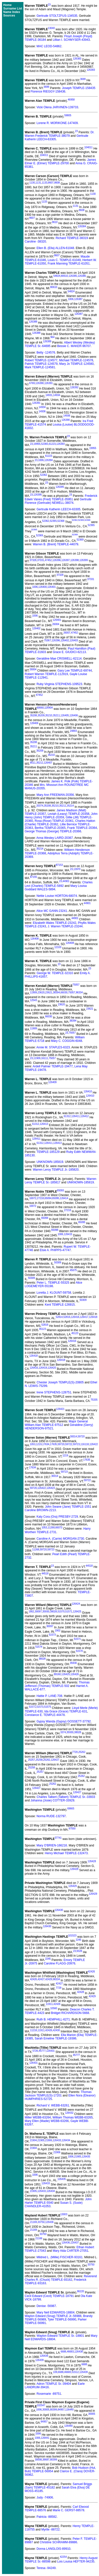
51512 (75, 2372)
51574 (38, 1646)
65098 (54, 1230)
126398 (74, 560)
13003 (63, 2214)
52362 (43, 475)
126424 (76, 1603)
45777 (42, 2050)
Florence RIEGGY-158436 (47, 91)
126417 (84, 1317)
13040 (51, 28)
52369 (39, 535)
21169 (33, 2222)
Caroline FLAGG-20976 (59, 1963)
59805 (67, 115)
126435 (86, 2156)
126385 (73, 276)
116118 (85, 1444)
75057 (76, 984)
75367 (47, 640)
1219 (39, 1444)
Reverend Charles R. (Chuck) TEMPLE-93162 (61, 2277)
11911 (49, 2004)
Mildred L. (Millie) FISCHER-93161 (59, 2257)
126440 (69, 2409)
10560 (53, 2008)
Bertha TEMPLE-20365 (50, 828)
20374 (39, 805)
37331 (40, 560)
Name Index (11, 12)
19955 (36, 444)
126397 (65, 560)
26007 (66, 632)
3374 (63, 1732)
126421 (60, 1409)
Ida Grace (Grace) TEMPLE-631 (65, 1711)
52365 (44, 444)
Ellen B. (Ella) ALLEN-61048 (55, 248)
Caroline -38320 (35, 241)
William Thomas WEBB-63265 (72, 2117)
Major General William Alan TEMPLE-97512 (56, 1423)
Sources (9, 15)
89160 (57, 1674)
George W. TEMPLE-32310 (55, 973)
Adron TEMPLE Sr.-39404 (53, 2383)
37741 (58, 1837)
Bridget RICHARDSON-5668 (70, 2013)
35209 (41, 715)
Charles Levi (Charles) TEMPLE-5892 (59, 884)
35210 (48, 715)
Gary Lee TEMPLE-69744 (74, 670)
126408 (34, 938)
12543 (33, 1000)
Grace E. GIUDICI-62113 (69, 652)
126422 (94, 1444)
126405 (65, 715)
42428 (80, 1992)
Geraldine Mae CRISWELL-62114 (59, 658)
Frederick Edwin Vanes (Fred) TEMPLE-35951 (61, 497)
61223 (52, 444)
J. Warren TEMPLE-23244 (65, 926)
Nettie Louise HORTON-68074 (56, 896)
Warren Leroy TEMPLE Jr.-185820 (56, 1169)
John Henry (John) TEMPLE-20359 (61, 815)
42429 (48, 1979)
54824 (56, 276)
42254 (63, 2556)
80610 (64, 276)
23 (49, 4)
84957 (61, 2409)
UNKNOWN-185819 (49, 1162)
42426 (91, 1971)
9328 (79, 1951)
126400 (42, 587)
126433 (57, 2140)
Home (7, 5)
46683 (70, 2351)
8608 (57, 182)
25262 (81, 1752)
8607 (51, 182)
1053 (32, 1444)
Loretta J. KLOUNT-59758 (53, 1292)
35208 (33, 715)
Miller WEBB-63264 (38, 2117)
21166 (38, 2238)
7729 (58, 1987)
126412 (84, 1116)
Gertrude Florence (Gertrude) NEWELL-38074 (58, 501)
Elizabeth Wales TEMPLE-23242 (54, 923)
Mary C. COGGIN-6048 (66, 1041)
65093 (60, 1190)
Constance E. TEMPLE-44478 (45, 1715)
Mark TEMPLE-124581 (40, 367)
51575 (47, 1706)
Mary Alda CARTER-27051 (70, 2250)
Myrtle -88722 (50, 2529)
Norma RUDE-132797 (51, 1816)
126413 (44, 1124)
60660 (40, 707)
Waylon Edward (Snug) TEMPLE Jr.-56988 (53, 2316)
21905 (40, 2140)
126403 (74, 640)
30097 (38, 1611)
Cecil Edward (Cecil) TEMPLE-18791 (49, 2296)
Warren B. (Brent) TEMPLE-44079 (55, 544)
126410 (88, 1091)
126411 (75, 1116)
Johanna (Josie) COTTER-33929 (52, 1800)
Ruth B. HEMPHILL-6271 (53, 2019)
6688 (63, 2351)
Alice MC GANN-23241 (51, 911)
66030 (64, 992)
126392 (74, 387)
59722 (68, 1444)
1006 (70, 299)
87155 (33, 877)
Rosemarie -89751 (48, 2393)
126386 (82, 276)
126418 (93, 1317)
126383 (77, 58)
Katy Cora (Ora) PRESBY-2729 (57, 1516)
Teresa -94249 (46, 2568)
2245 (78, 1939)
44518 (89, 1565)
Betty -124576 (45, 352)
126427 (55, 1759)
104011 (88, 147)
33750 (41, 2222)
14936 (42, 411)
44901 (66, 881)
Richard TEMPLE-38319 (72, 238)
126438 (79, 2351)
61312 (67, 1116)
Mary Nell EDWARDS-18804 (55, 2312)
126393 (60, 444)
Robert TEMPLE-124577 (41, 360)
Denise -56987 (46, 2306)
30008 (38, 2459)
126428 (92, 1861)
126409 (52, 1082)
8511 (32, 762)
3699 (83, 79)
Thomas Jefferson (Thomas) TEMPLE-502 (57, 1684)
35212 (39, 762)
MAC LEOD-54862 (48, 46)
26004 (55, 624)
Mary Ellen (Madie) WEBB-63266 (47, 2121)
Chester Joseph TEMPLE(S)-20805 (60, 1382)
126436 (49, 2222)
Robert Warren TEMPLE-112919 (46, 674)
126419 (43, 1367)
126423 (50, 1488)
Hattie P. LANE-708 (49, 1696)
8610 (55, 222)
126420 (52, 1367)
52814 (59, 1317)
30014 (73, 1436)
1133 (44, 182)
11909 (33, 992)
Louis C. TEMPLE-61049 (64, 260)
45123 (42, 1329)
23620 (41, 992)
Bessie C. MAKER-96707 (74, 346)
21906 (48, 2140)
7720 (75, 1752)
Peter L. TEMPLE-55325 (53, 1282)
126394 (48, 460)
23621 (48, 992)
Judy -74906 (44, 2497)
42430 (56, 2030)
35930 (45, 1611)
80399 (53, 2409)
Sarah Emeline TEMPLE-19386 (55, 2038)
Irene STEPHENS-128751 (53, 1392)
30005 (45, 2409)
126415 (68, 1234)
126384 (82, 226)
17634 (45, 1444)
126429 (72, 1886)
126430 (59, 1910)
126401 (51, 587)
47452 (48, 560)
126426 (74, 1674)
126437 (75, 2242)
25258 (39, 1759)
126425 (77, 1611)
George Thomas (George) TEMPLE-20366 (53, 831)
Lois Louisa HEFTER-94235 (75, 2561)
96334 (79, 992)
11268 (51, 1527)
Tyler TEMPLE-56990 (62, 2319)
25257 (31, 1759)
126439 (44, 2355)
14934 (56, 395)
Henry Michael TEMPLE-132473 (66, 1853)
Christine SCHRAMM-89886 (58, 2542)
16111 (44, 1058)
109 (55, 2372)
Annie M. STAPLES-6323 (53, 1047)
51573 (52, 1634)
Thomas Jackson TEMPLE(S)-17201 (58, 2093)
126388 (33, 321)
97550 (72, 1828)
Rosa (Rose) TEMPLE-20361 (54, 821)
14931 (48, 395)
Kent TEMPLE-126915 (60, 1304)
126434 (66, 2140)
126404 (48, 707)
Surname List (12, 8)
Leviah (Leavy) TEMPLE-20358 (68, 814)
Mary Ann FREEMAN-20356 (55, 795)
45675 (73, 1270)
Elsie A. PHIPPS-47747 (55, 1250)
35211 (56, 715)
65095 (55, 1198)
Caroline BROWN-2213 (40, 1510)
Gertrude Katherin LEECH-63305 (58, 509)
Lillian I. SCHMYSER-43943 (71, 40)
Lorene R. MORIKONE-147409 (57, 123)
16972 (32, 1198)
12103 (57, 947)
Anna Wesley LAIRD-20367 (54, 838)
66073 (58, 1527)
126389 (47, 341)
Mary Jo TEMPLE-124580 (76, 364)
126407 (48, 762)
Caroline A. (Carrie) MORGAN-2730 (60, 1538)
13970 (77, 869)
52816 (66, 1317)
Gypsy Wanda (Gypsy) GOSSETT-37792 (63, 1721)
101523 (72, 1935)
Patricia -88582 (46, 2516)
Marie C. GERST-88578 (68, 2510)
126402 (36, 628)
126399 (84, 560)
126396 (56, 560)
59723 (76, 1444)
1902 (31, 1611)
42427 (41, 1979)
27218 (40, 1198)
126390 (39, 383)
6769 (32, 383)
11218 (33, 2030)
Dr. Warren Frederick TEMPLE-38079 (59, 134)
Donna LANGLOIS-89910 (53, 2548)
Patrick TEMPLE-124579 (41, 364)
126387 (78, 299)
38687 (45, 2459)
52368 (60, 521)
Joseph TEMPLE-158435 (78, 88)
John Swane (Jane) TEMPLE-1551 (68, 1506)
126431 (50, 2050)
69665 (70, 1808)
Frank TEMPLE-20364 (82, 828)
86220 (80, 2291)
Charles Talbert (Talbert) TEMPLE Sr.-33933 (66, 1797)
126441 (45, 2437)
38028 (53, 1611)
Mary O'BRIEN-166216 (51, 1845)
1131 (38, 182)
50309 (57, 1262)
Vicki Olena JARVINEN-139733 (57, 107)
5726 (35, 2050)
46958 (71, 99)
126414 (64, 1198)
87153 (59, 865)
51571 (68, 1611)
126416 (75, 1317)
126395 (60, 487)
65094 (48, 1198)
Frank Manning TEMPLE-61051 (69, 263)
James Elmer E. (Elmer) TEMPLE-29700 (60, 161)
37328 (32, 560)
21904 (33, 2140)
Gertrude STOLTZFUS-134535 (56, 16)
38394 (56, 992)
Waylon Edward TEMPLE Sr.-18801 (60, 2335)
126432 (69, 2112)
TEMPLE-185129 (48, 1152)
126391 (48, 383)
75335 (94, 1399)
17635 (53, 1444)
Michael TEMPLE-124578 (76, 360)
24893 (73, 731)
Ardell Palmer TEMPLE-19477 (53, 1066)
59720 (81, 1436)
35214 (70, 805)
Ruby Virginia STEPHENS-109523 (59, 684)
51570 (61, 1611)
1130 (32, 182)
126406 (74, 715)
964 (52, 337)
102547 (41, 2405)
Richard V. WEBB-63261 (52, 2105)
